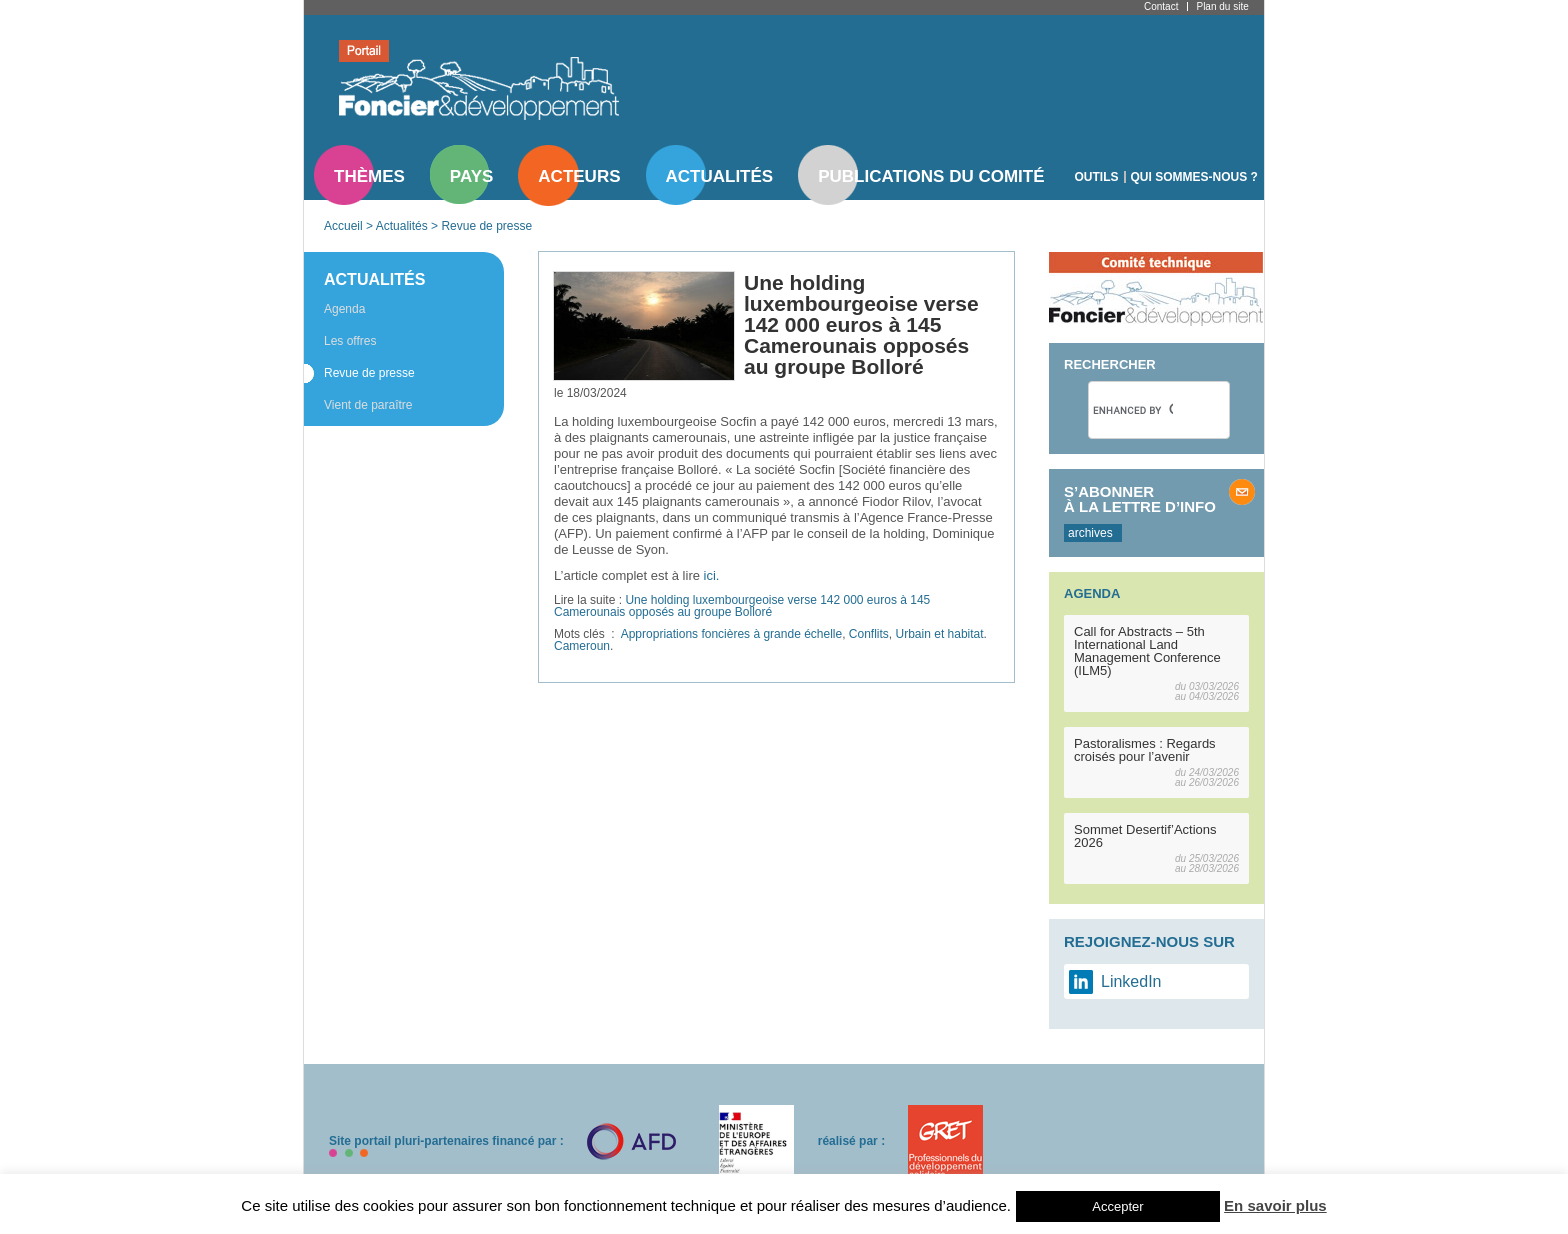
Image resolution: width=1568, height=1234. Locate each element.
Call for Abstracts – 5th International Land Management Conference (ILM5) (1147, 651)
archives (1090, 533)
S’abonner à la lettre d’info (1140, 499)
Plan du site (1222, 6)
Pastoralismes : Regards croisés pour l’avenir (1145, 750)
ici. (712, 575)
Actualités (720, 176)
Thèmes (369, 176)
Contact (1161, 6)
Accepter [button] (1117, 1206)
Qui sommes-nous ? (1194, 177)
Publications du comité (931, 176)
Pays (471, 176)
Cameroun (582, 646)
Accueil (343, 226)
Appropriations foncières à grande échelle (731, 634)
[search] (1133, 410)
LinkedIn (1131, 981)
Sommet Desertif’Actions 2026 (1145, 836)
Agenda (344, 309)
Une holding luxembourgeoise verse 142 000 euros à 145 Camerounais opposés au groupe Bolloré (742, 606)
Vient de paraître (368, 405)
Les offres (350, 341)
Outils (1097, 177)
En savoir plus (1275, 1205)
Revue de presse (486, 226)
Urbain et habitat (940, 634)
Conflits (869, 634)
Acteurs (579, 176)
